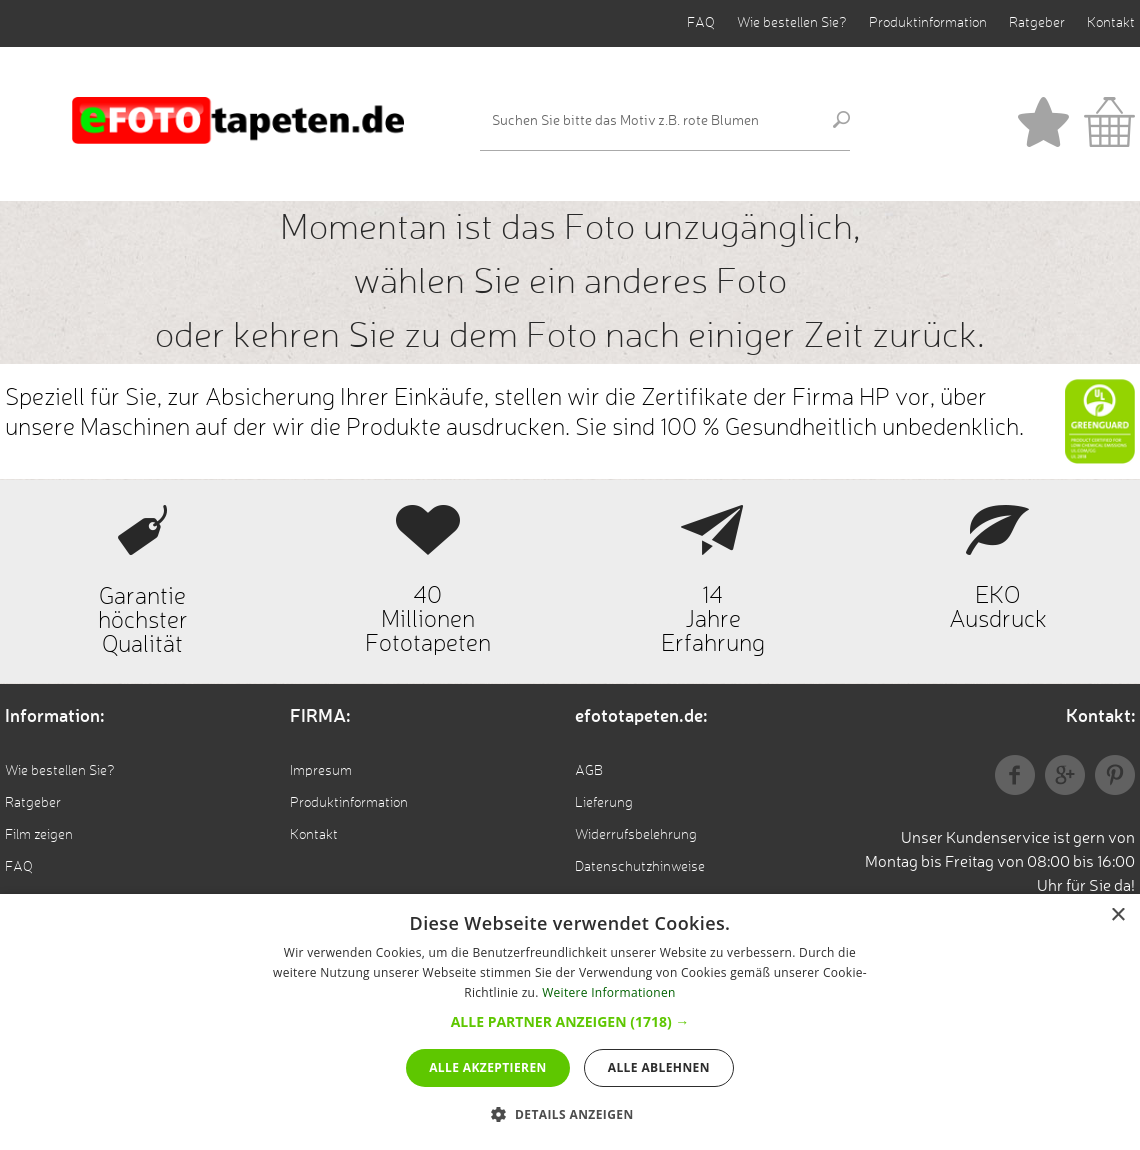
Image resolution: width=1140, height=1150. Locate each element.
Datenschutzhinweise (640, 867)
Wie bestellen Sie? (792, 23)
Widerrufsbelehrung (636, 835)
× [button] (1117, 915)
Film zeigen (39, 835)
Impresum (321, 771)
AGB (589, 771)
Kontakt (1111, 23)
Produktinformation (928, 23)
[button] (570, 1021)
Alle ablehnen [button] (659, 1067)
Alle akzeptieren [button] (488, 1067)
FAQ (701, 23)
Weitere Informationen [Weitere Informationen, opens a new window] (609, 992)
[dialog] (570, 1022)
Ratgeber (1037, 23)
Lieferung (604, 803)
